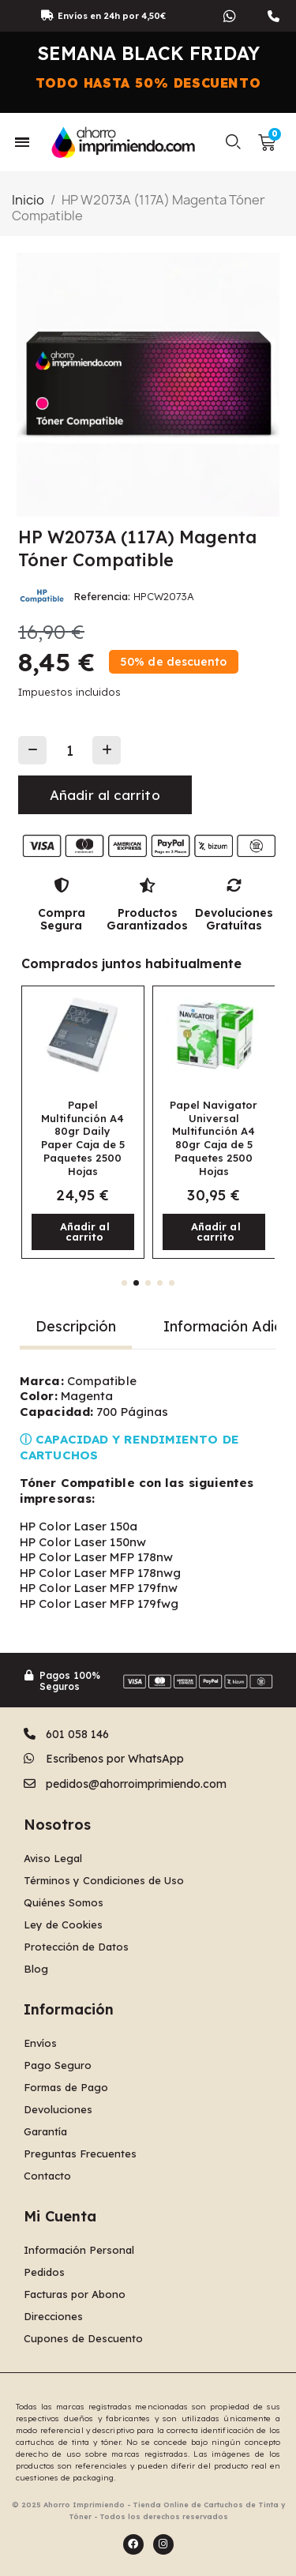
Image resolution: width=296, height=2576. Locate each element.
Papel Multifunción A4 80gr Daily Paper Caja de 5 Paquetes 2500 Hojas (83, 1137)
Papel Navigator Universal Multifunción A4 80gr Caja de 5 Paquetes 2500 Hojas (213, 1137)
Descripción (76, 1326)
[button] (233, 142)
